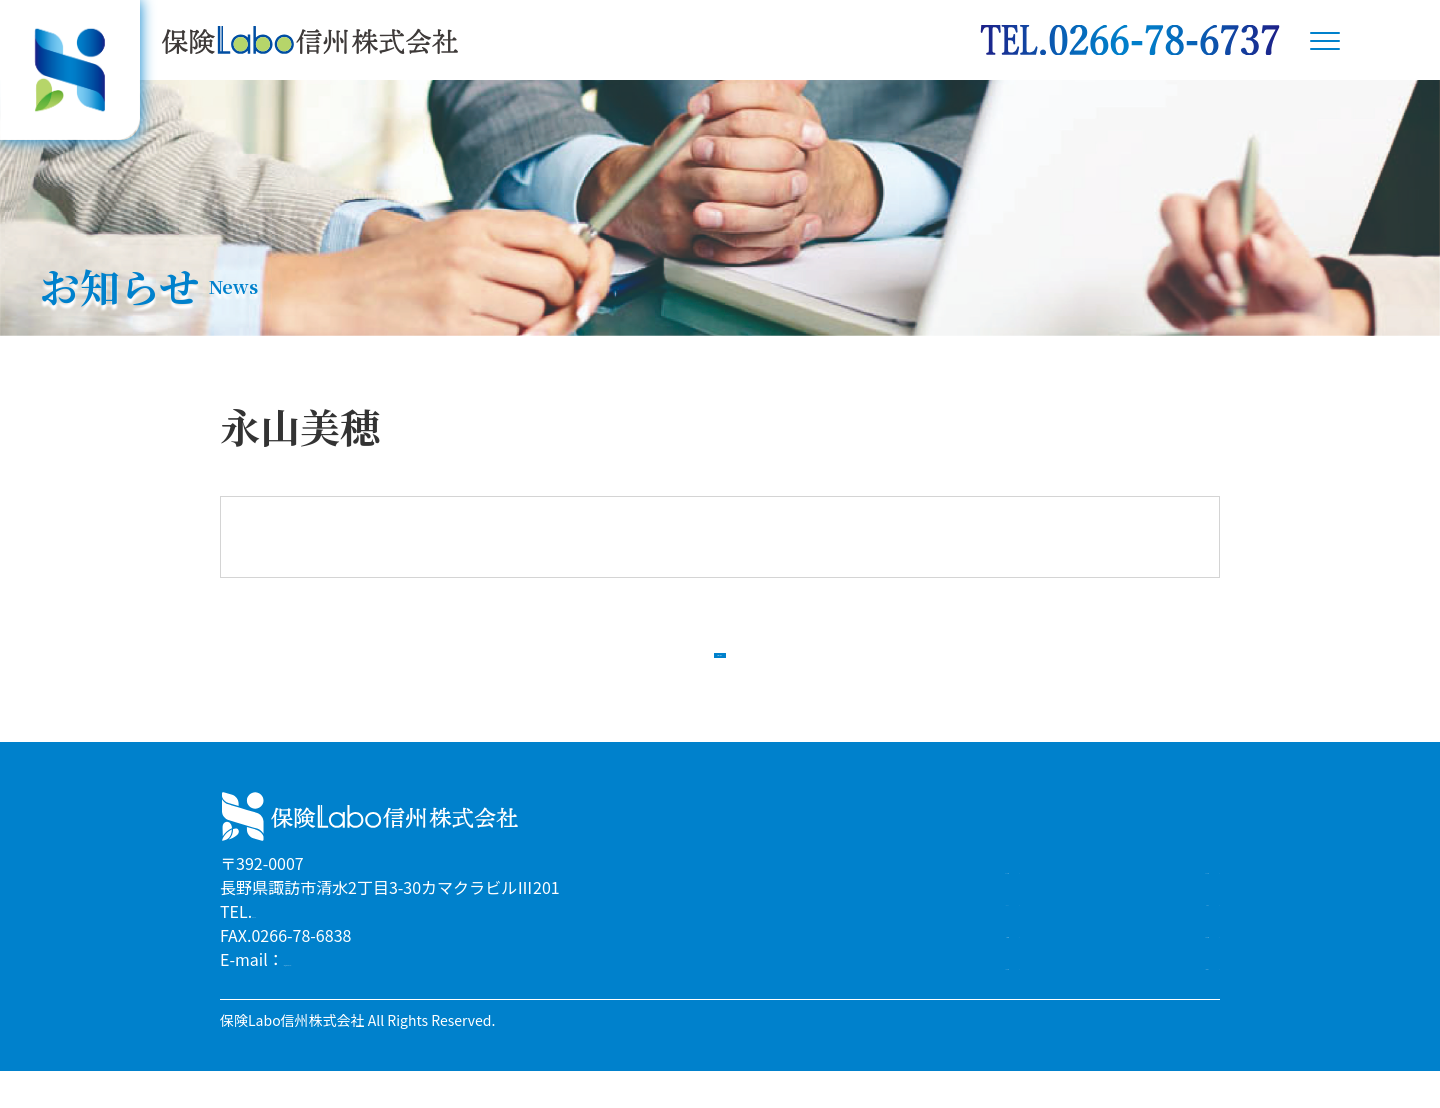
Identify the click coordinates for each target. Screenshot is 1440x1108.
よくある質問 (1154, 968)
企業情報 (970, 968)
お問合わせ (1162, 1000)
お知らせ (1170, 936)
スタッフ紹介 (1154, 904)
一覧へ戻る (720, 668)
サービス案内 (954, 904)
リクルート (962, 936)
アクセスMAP (954, 1000)
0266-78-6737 (302, 948)
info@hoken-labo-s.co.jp (375, 996)
